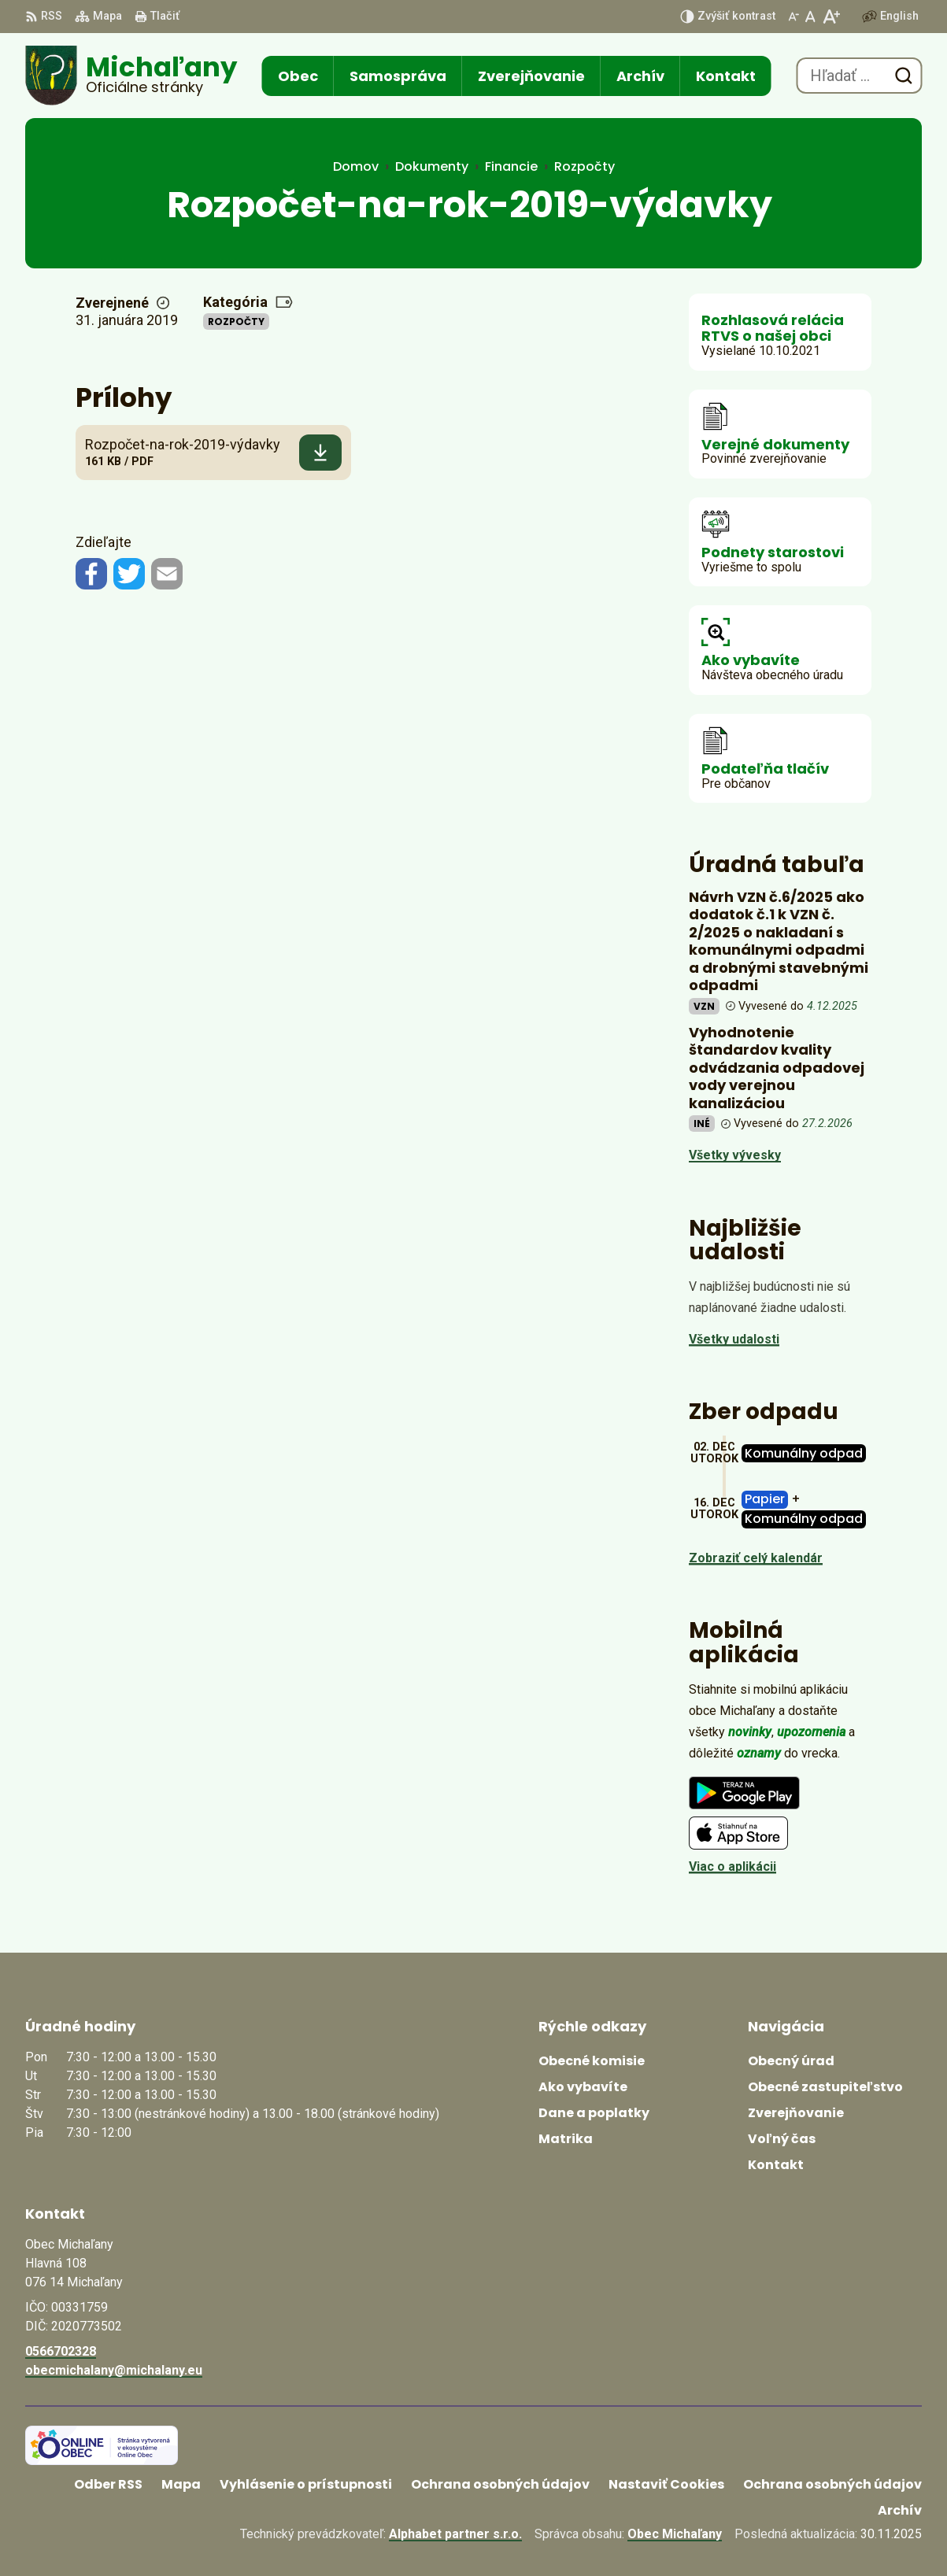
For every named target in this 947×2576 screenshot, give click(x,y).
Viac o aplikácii (732, 1866)
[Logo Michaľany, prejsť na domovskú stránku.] (131, 75)
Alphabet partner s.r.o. (455, 2533)
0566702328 (60, 2351)
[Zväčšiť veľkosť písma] (831, 16)
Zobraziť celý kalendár (756, 1557)
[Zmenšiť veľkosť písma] (793, 16)
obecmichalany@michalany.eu (113, 2370)
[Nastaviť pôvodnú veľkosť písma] (810, 16)
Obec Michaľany (674, 2533)
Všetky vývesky (735, 1155)
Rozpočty (236, 321)
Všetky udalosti (734, 1339)
